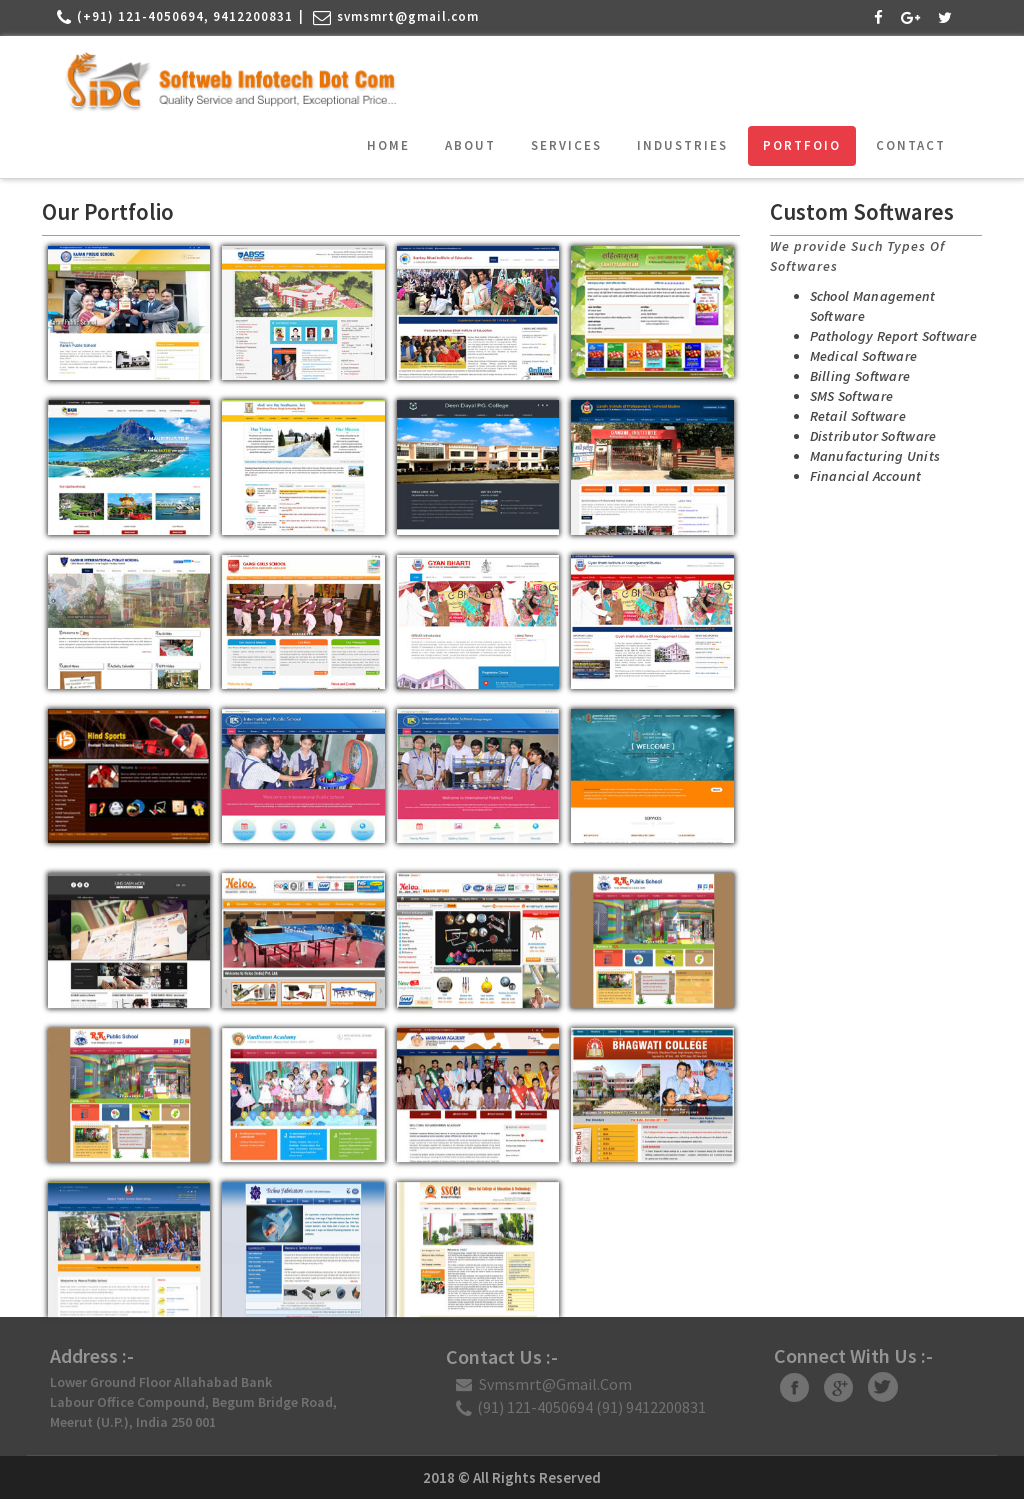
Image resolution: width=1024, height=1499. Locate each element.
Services (566, 145)
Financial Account (856, 476)
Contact (911, 145)
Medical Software (854, 356)
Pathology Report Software (884, 336)
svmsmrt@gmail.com (408, 16)
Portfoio (802, 145)
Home (388, 145)
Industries (682, 145)
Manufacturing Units (865, 456)
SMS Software (842, 396)
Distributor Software (863, 436)
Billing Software (850, 376)
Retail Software (848, 416)
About (470, 145)
